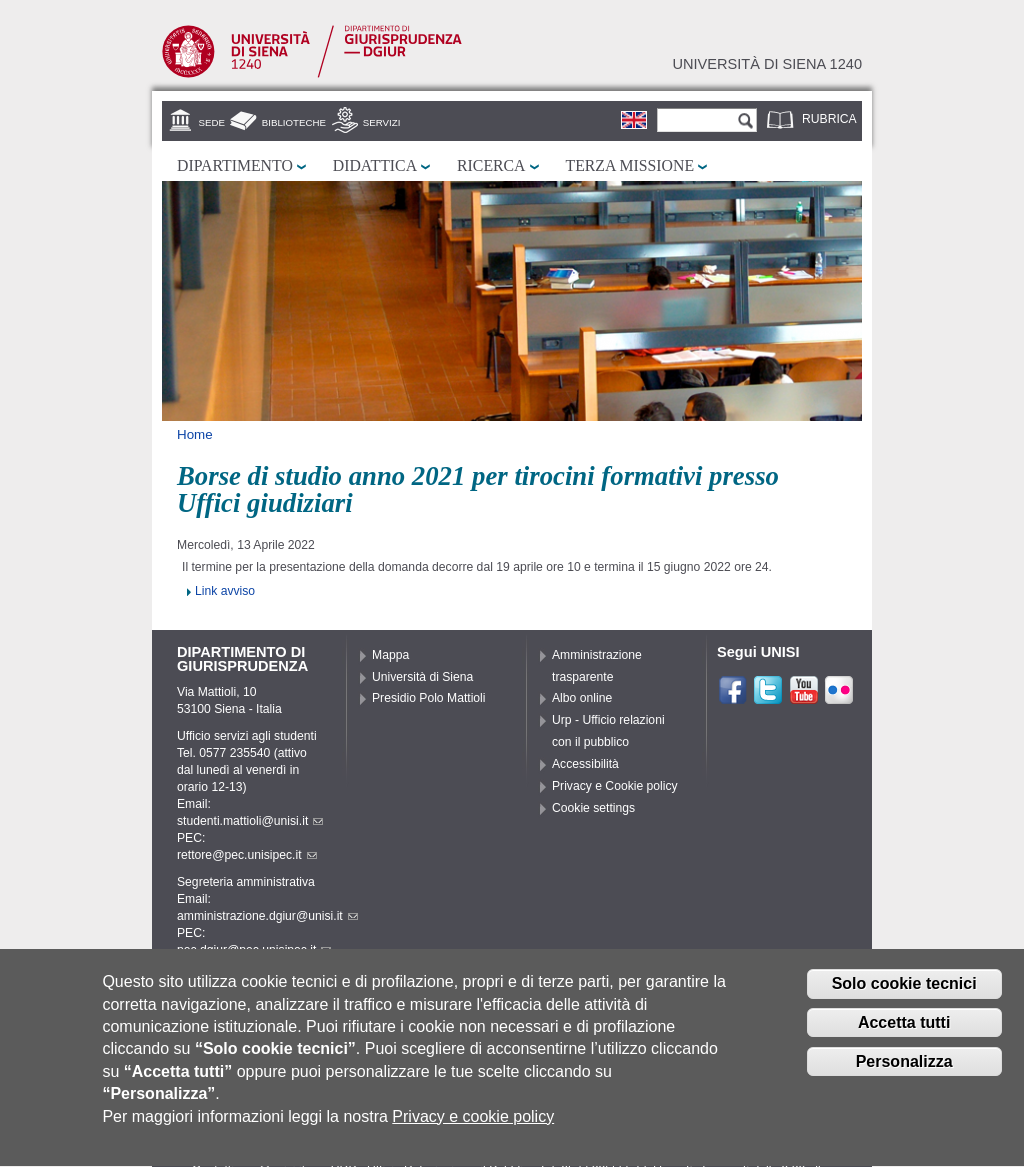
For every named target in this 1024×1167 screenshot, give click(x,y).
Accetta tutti (904, 1033)
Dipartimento (235, 165)
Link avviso (225, 591)
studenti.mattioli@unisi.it (250, 821)
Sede (212, 122)
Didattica (375, 165)
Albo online (582, 698)
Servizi (382, 122)
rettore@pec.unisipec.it (247, 855)
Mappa (390, 655)
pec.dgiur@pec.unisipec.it (254, 950)
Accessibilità (585, 764)
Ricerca (491, 165)
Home (195, 434)
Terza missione (630, 165)
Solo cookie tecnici (904, 994)
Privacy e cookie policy (473, 1127)
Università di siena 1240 (767, 64)
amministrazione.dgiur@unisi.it (267, 916)
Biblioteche (294, 122)
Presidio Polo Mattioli (429, 698)
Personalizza (904, 1072)
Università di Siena (422, 677)
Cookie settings (593, 808)
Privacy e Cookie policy (615, 786)
